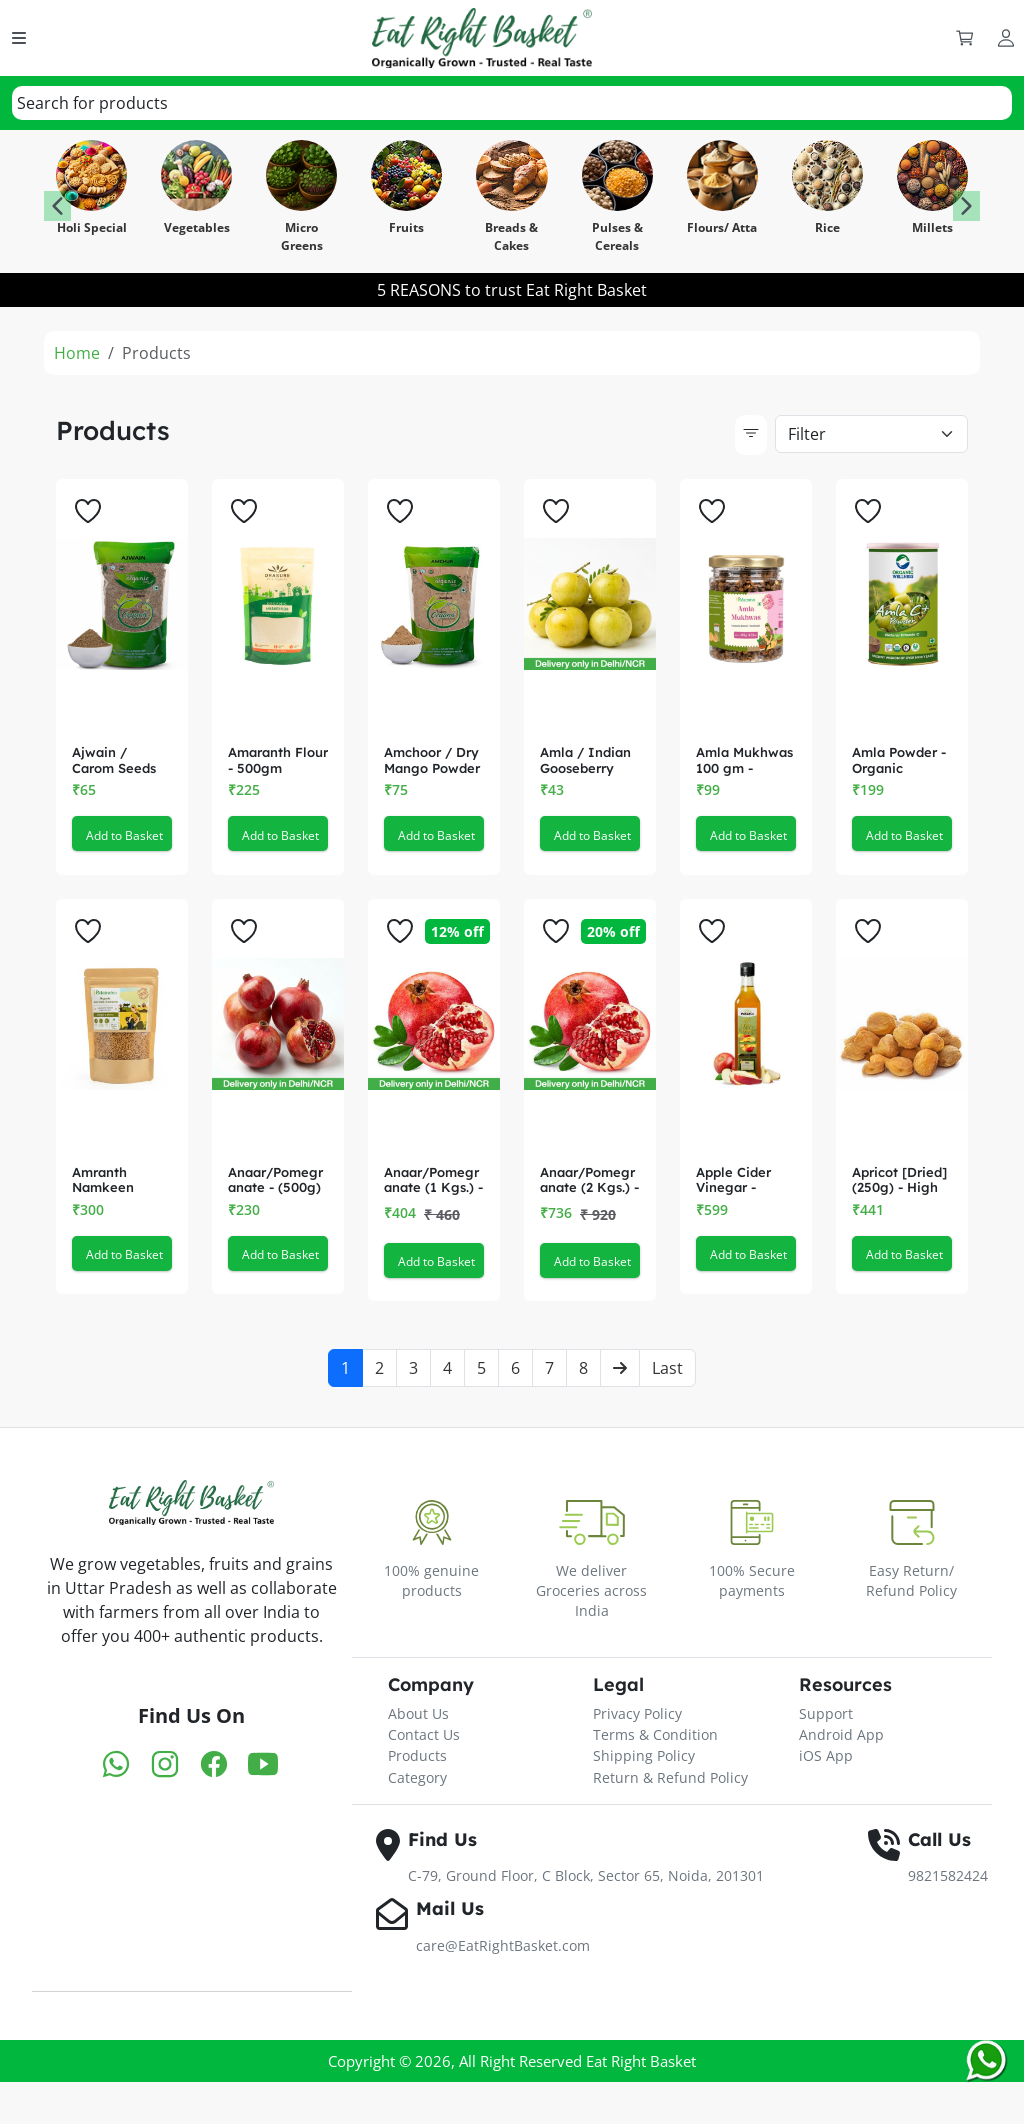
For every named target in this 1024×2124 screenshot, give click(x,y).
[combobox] (512, 103)
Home (77, 353)
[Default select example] (871, 434)
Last (667, 1429)
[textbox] (92, 103)
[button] (966, 206)
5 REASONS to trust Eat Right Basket (512, 290)
